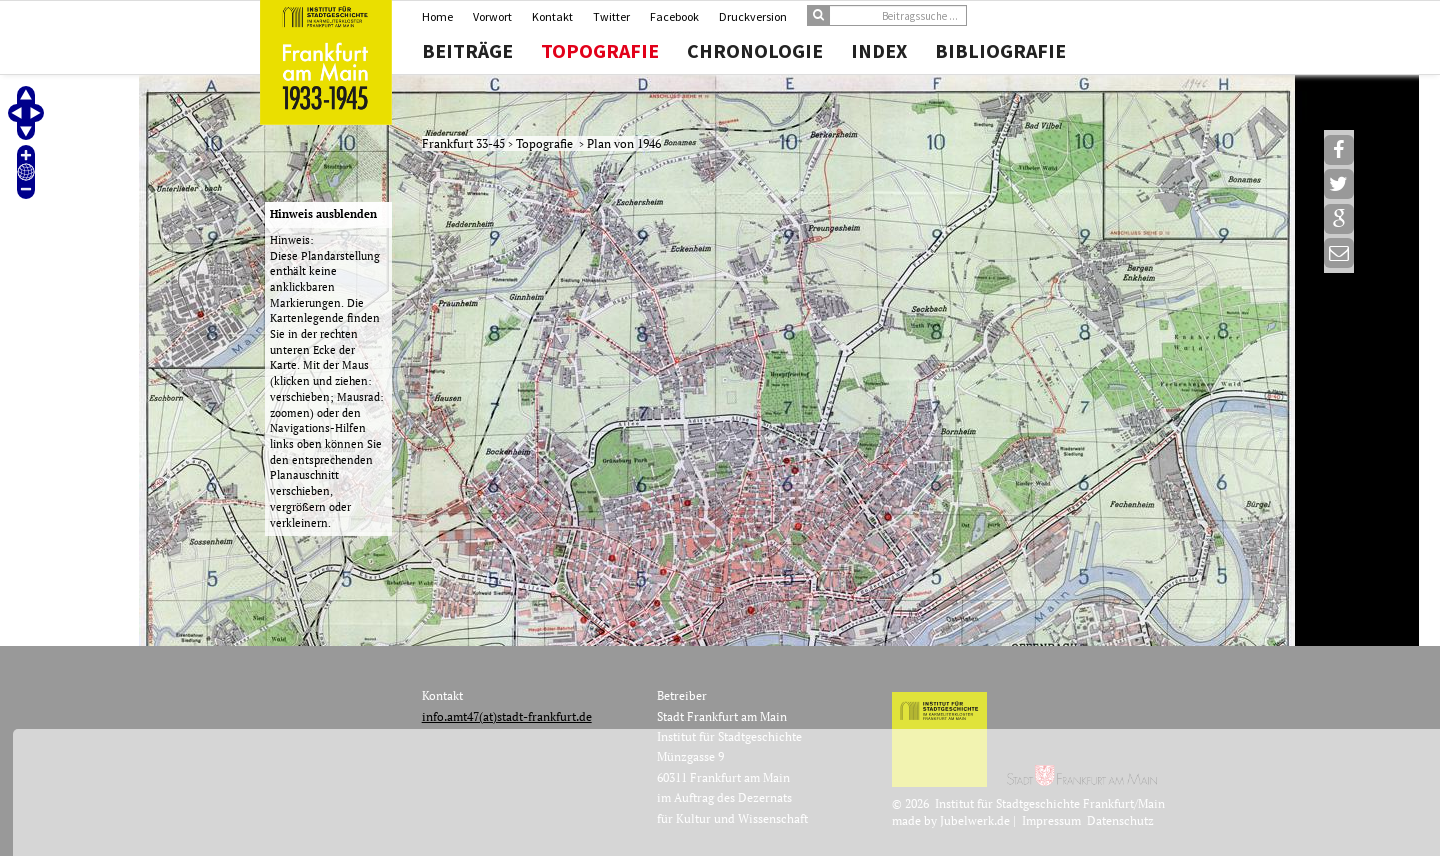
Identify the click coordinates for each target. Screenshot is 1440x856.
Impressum (1051, 820)
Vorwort (492, 16)
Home (437, 16)
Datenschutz (1120, 820)
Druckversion (753, 16)
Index (879, 51)
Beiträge (467, 51)
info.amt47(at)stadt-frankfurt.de (507, 716)
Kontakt (552, 16)
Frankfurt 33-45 (465, 143)
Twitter (611, 16)
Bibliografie (1000, 51)
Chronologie (755, 51)
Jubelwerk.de (975, 820)
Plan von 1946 (624, 143)
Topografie (600, 51)
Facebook (674, 16)
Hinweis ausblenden (323, 214)
